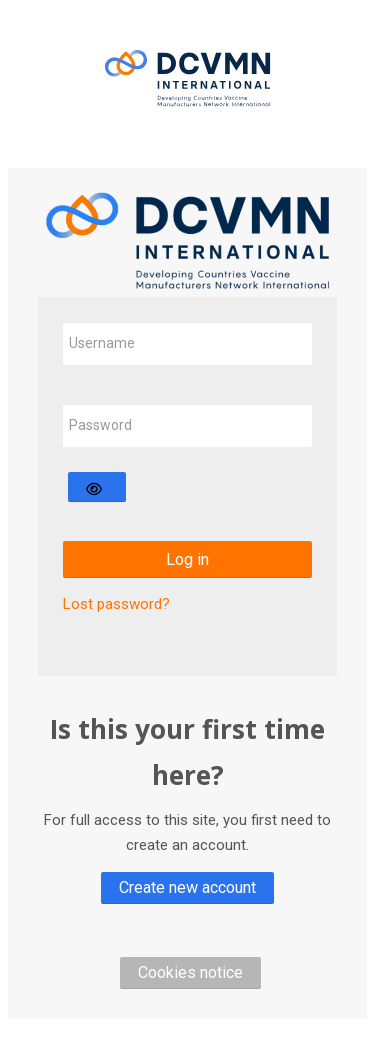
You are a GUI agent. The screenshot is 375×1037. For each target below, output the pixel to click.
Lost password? (116, 604)
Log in (187, 559)
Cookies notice (190, 972)
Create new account (187, 887)
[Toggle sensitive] (97, 487)
